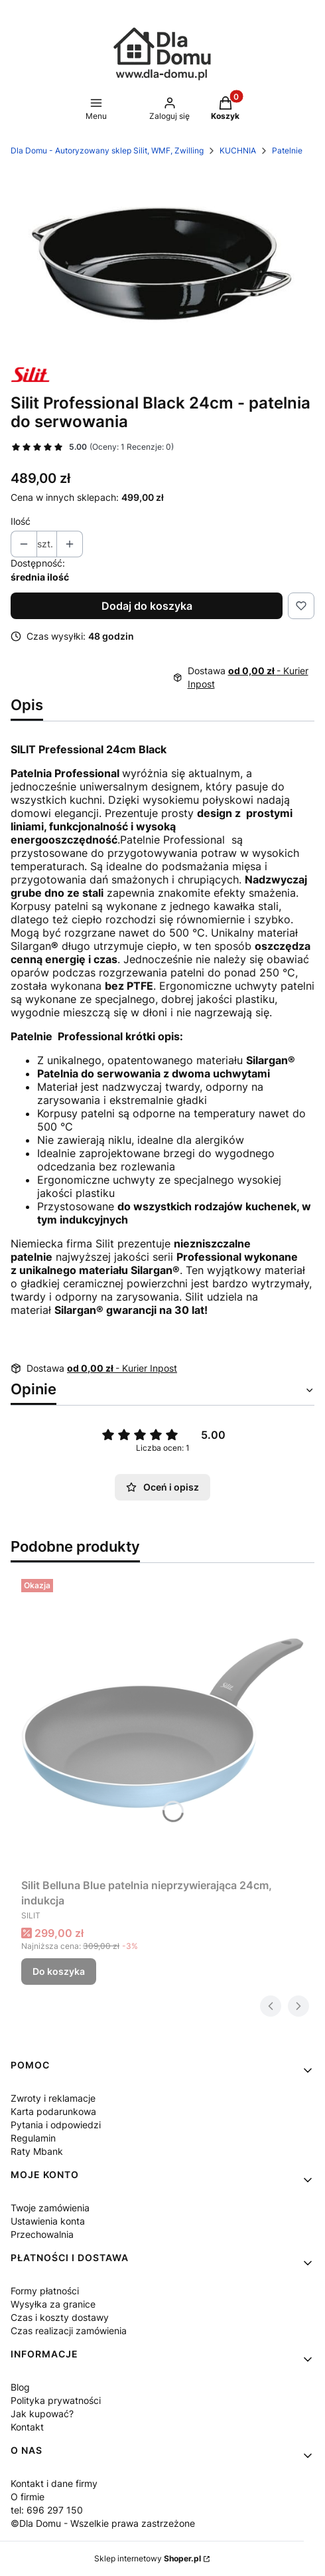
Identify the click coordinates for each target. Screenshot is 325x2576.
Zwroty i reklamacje (53, 2098)
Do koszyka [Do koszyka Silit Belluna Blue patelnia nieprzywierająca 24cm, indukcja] (58, 1971)
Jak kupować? (42, 2413)
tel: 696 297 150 (47, 2510)
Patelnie (287, 150)
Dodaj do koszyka (146, 605)
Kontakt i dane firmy (54, 2483)
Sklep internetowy (147, 2558)
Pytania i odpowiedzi (56, 2124)
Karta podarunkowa (53, 2111)
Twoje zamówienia (50, 2207)
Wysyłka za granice (53, 2304)
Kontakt (27, 2427)
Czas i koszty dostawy (60, 2317)
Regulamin (33, 2138)
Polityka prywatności (56, 2400)
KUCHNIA (238, 150)
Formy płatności (45, 2290)
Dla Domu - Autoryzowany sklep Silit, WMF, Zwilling (107, 150)
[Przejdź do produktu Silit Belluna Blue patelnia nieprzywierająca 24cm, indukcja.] (162, 1723)
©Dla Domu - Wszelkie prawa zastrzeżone (103, 2523)
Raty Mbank (37, 2151)
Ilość (21, 521)
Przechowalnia (42, 2234)
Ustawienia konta (48, 2221)
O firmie (27, 2496)
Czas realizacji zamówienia (69, 2330)
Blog (20, 2387)
